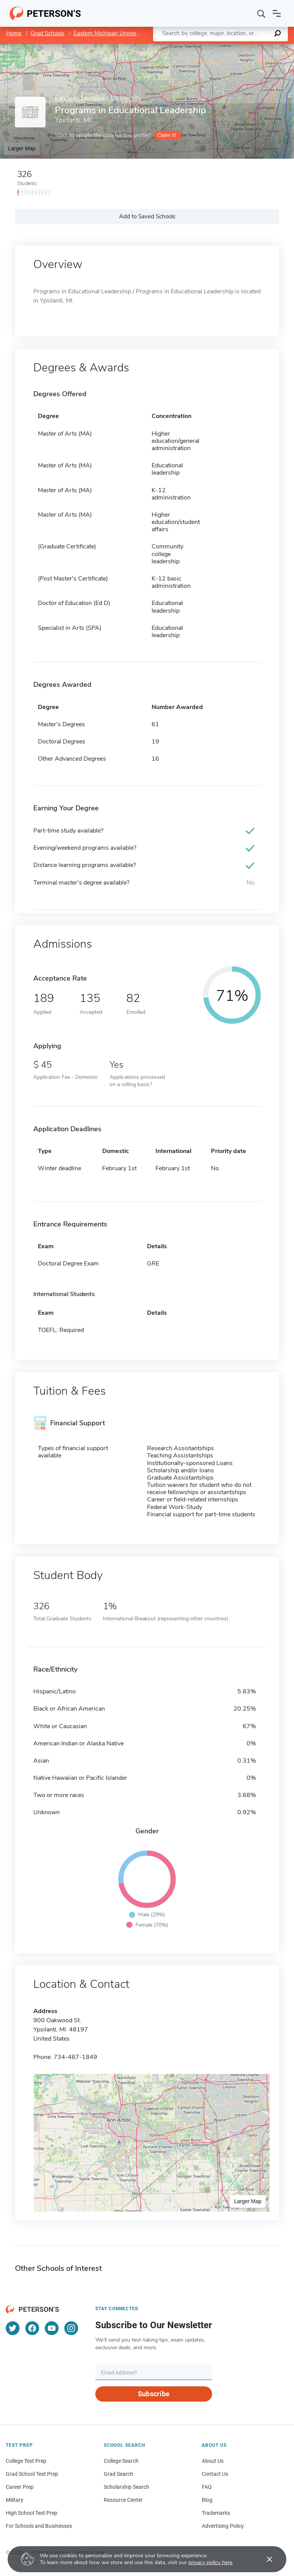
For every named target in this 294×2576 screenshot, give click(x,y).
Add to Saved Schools (147, 216)
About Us (213, 2461)
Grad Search (118, 2474)
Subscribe (154, 2394)
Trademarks (216, 2513)
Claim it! (166, 135)
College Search (121, 2461)
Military (14, 2500)
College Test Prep (26, 2461)
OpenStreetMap (242, 47)
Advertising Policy (223, 2526)
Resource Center (123, 2500)
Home (13, 33)
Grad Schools (47, 33)
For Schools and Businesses (39, 2526)
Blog (207, 2500)
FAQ (207, 2487)
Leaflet (201, 47)
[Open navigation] (276, 13)
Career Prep (20, 2487)
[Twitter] (13, 2328)
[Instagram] (71, 2328)
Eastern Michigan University (109, 33)
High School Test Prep (31, 2513)
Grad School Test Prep (32, 2474)
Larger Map (22, 148)
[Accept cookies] (264, 2559)
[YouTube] (52, 2328)
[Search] (261, 13)
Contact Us (215, 2474)
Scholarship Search (126, 2487)
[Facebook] (32, 2328)
